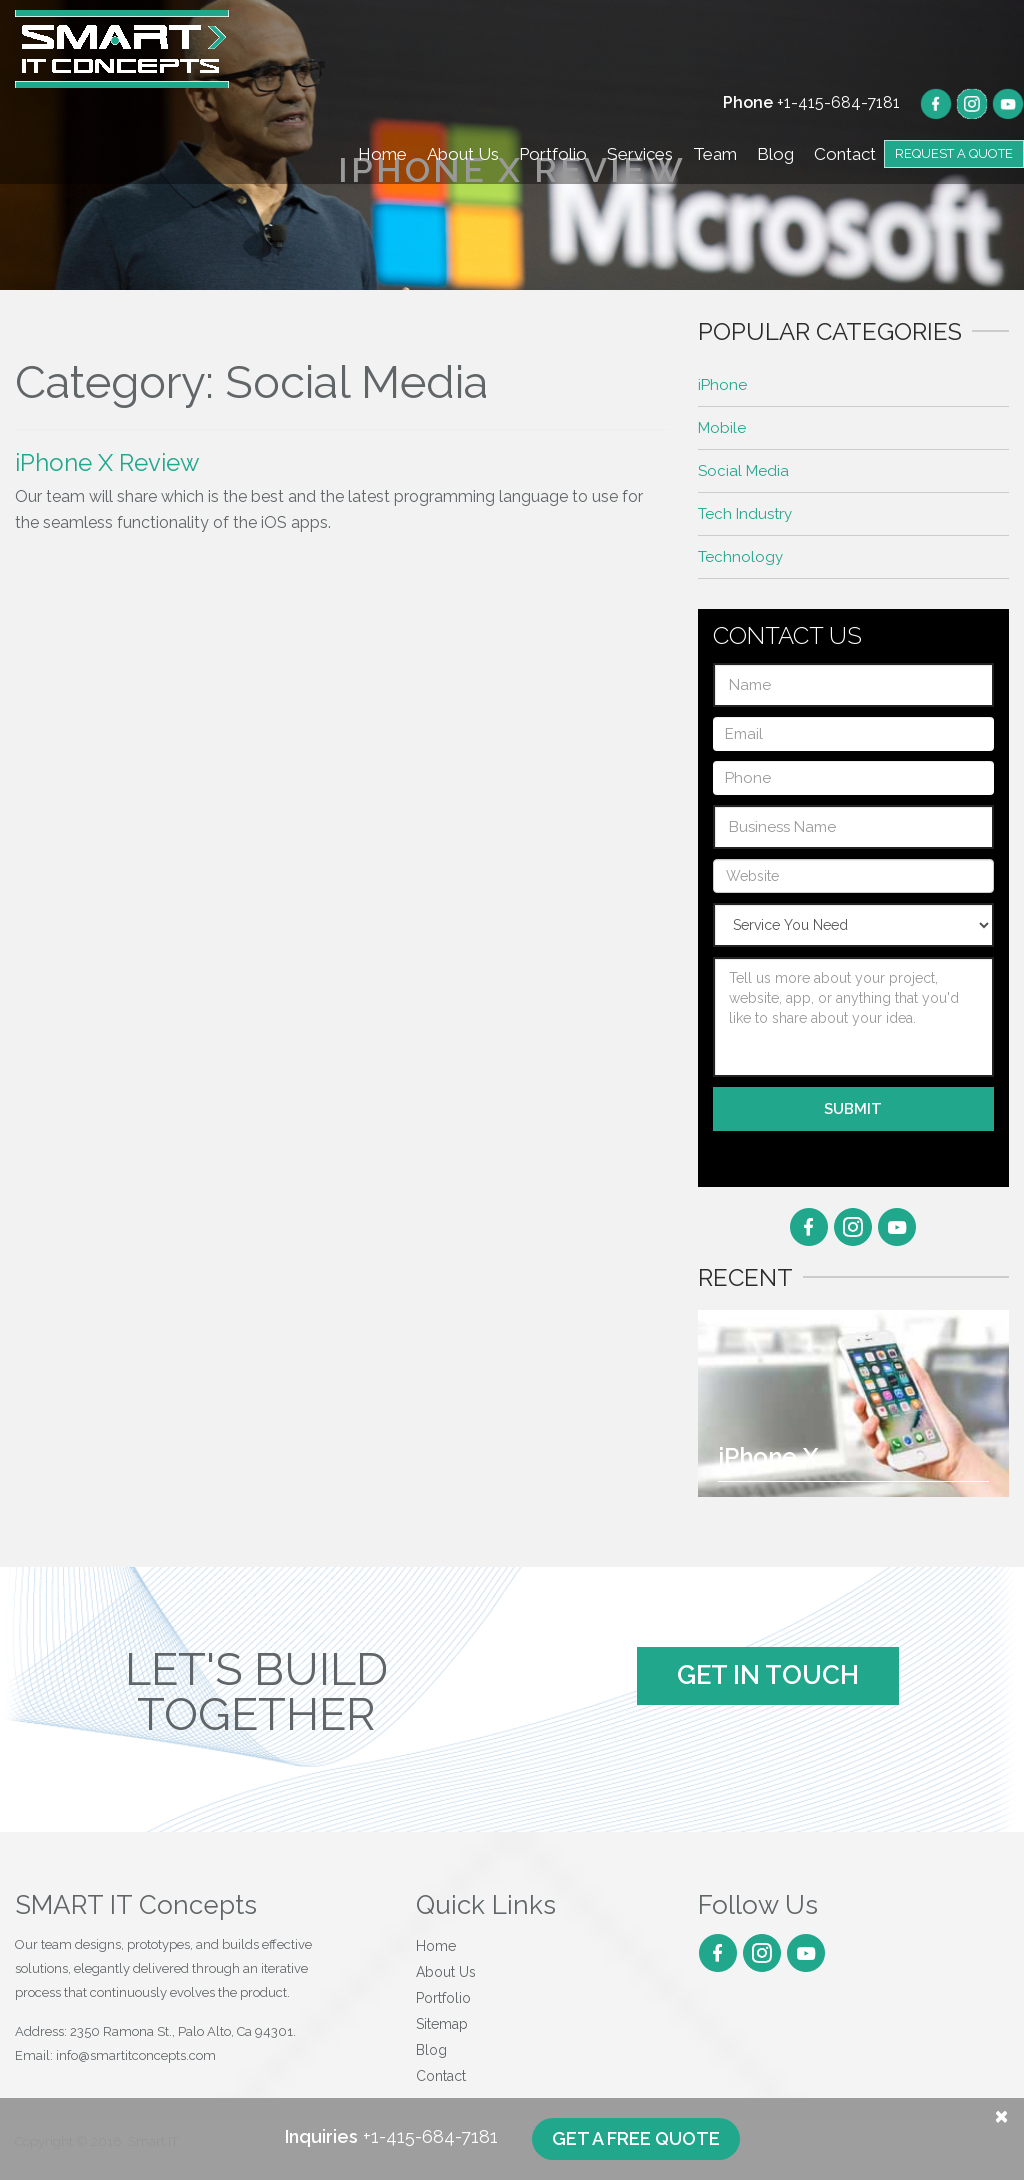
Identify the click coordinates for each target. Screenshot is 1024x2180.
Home (382, 154)
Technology (740, 557)
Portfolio (553, 154)
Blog (775, 154)
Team (715, 154)
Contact (845, 154)
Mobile (722, 428)
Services (640, 154)
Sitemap (442, 2024)
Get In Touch (768, 1675)
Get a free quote (636, 2138)
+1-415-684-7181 (811, 102)
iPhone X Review (107, 462)
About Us (463, 154)
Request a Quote (954, 153)
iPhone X (768, 1456)
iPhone (722, 385)
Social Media (743, 471)
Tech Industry (745, 514)
